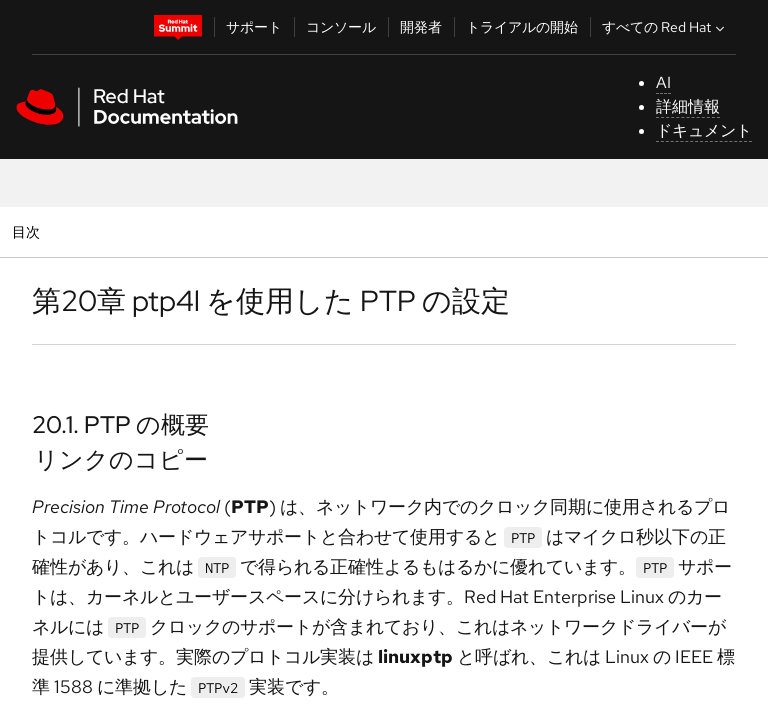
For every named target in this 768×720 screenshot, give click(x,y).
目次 (28, 231)
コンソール (341, 27)
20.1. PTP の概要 (120, 424)
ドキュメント (704, 130)
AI (663, 82)
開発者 (421, 27)
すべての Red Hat (665, 27)
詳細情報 (688, 106)
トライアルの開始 (522, 27)
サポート (254, 27)
